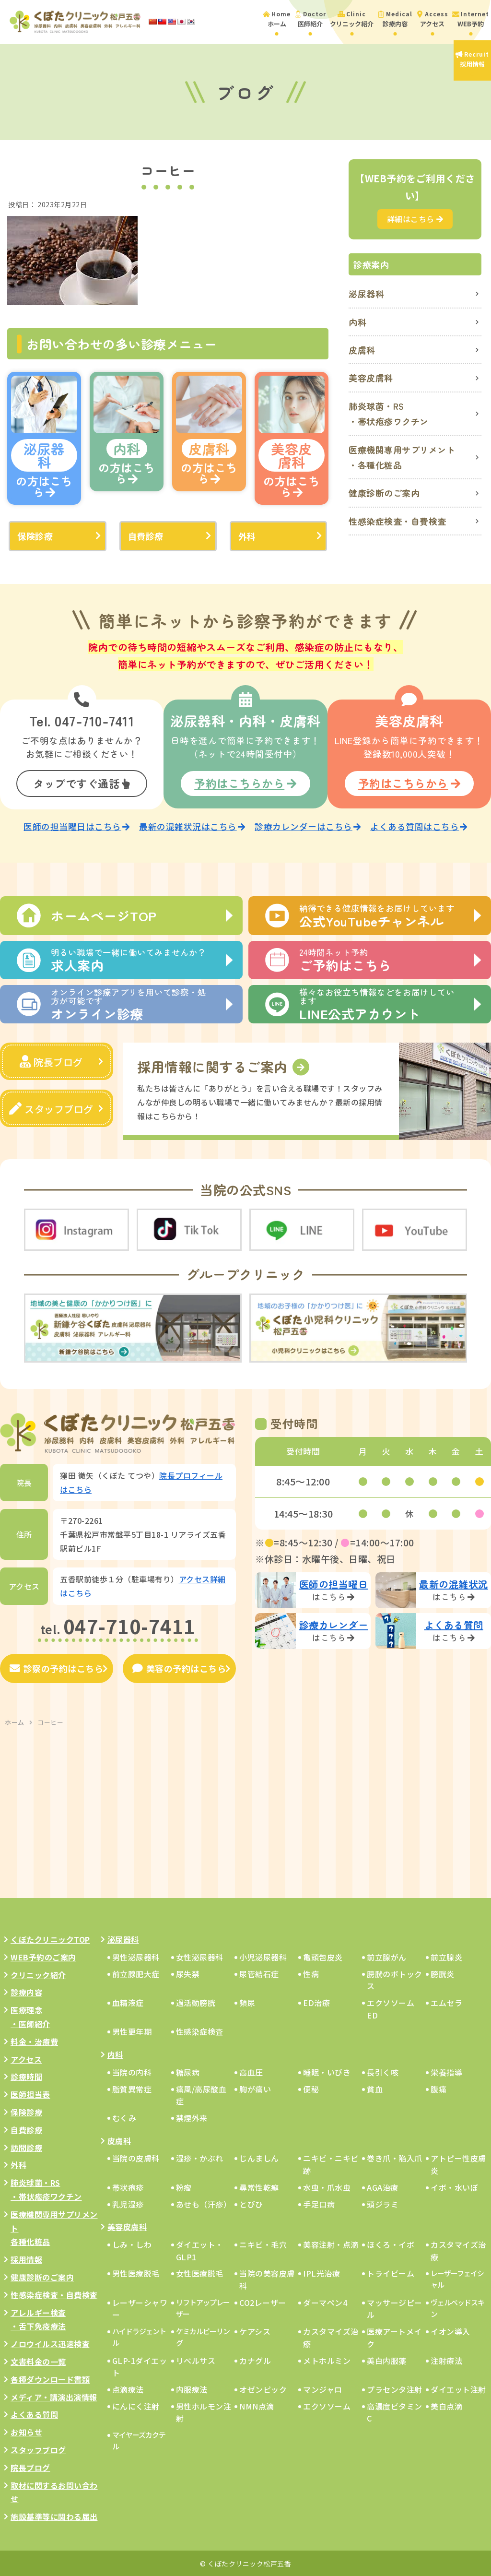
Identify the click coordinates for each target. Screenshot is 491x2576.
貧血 (375, 2087)
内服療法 (192, 2388)
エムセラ (446, 2001)
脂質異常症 (132, 2087)
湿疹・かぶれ (199, 2157)
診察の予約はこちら (56, 1667)
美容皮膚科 (371, 377)
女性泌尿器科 (199, 1955)
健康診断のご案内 (384, 493)
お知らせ (26, 2431)
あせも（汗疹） (204, 2202)
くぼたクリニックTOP (50, 1938)
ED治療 (316, 2001)
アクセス (26, 2058)
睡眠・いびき (327, 2071)
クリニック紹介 (38, 1973)
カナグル (255, 2359)
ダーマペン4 (325, 2301)
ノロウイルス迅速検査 (50, 2343)
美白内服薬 (387, 2359)
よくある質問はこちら (419, 825)
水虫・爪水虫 (327, 2186)
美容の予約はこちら (179, 1667)
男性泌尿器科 (136, 1955)
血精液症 (128, 2001)
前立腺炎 (446, 1955)
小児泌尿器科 (263, 1955)
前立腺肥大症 (136, 1972)
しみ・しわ (132, 2243)
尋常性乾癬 (259, 2186)
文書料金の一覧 (38, 2360)
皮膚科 (362, 350)
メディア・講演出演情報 (54, 2395)
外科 (247, 536)
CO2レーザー (262, 2301)
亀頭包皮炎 (323, 1955)
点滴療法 (128, 2388)
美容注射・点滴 (331, 2243)
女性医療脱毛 (199, 2272)
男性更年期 (132, 2030)
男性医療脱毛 (136, 2272)
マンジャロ (322, 2388)
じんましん (259, 2157)
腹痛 (438, 2087)
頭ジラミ (382, 2202)
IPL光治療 (321, 2272)
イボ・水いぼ (454, 2186)
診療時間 (26, 2075)
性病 (311, 1972)
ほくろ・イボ (390, 2243)
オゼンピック (263, 2388)
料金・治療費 (34, 2040)
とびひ (251, 2202)
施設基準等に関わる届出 (54, 2515)
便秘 (311, 2087)
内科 (357, 322)
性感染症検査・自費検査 (397, 521)
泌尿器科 (366, 293)
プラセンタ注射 (394, 2388)
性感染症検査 (199, 2030)
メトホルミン (327, 2359)
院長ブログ (51, 1061)
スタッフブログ (51, 1108)
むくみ (124, 2117)
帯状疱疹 (128, 2186)
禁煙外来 (192, 2117)
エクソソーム (327, 2404)
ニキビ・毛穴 (263, 2243)
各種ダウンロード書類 (50, 2378)
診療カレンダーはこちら (308, 825)
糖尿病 (188, 2071)
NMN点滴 (256, 2404)
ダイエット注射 (458, 2388)
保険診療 (35, 536)
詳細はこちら (415, 219)
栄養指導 (446, 2071)
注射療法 (446, 2359)
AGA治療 (382, 2186)
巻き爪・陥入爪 (394, 2157)
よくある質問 (34, 2413)
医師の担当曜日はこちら (76, 825)
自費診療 (146, 536)
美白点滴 (446, 2404)
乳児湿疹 (128, 2202)
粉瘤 (184, 2186)
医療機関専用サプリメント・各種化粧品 (402, 457)
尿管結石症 (259, 1972)
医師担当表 (30, 2093)
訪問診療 (26, 2146)
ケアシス (254, 2330)
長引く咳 (382, 2071)
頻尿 (247, 2001)
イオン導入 (450, 2330)
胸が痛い (255, 2087)
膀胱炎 (443, 1972)
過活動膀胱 (196, 2001)
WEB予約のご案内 (43, 1955)
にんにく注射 (136, 2404)
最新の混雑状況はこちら (192, 825)
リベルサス (196, 2359)
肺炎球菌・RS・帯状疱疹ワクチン (389, 413)
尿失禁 (188, 1972)
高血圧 (251, 2071)
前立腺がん (387, 1955)
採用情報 (26, 2258)
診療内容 (26, 1991)
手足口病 (319, 2202)
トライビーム (390, 2272)
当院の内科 (132, 2071)
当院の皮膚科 (136, 2157)
